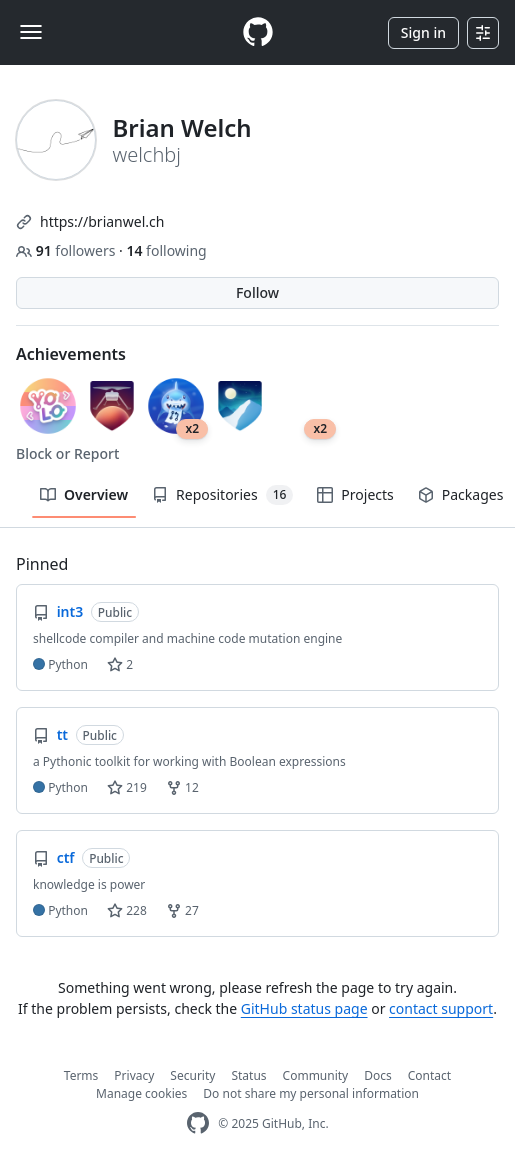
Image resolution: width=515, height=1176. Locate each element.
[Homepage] (258, 32)
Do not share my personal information (311, 1093)
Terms (81, 1075)
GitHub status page (304, 1008)
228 (127, 910)
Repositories (222, 495)
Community (316, 1075)
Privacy (134, 1075)
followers (67, 250)
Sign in (423, 32)
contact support (441, 1008)
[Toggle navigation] (31, 32)
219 (127, 787)
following (166, 250)
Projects (355, 494)
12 (182, 787)
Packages (461, 494)
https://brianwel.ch (102, 221)
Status (248, 1075)
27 (182, 910)
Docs (378, 1075)
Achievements (71, 354)
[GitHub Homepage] (198, 1123)
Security (192, 1075)
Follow (257, 292)
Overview (84, 494)
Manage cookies (141, 1093)
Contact (429, 1075)
